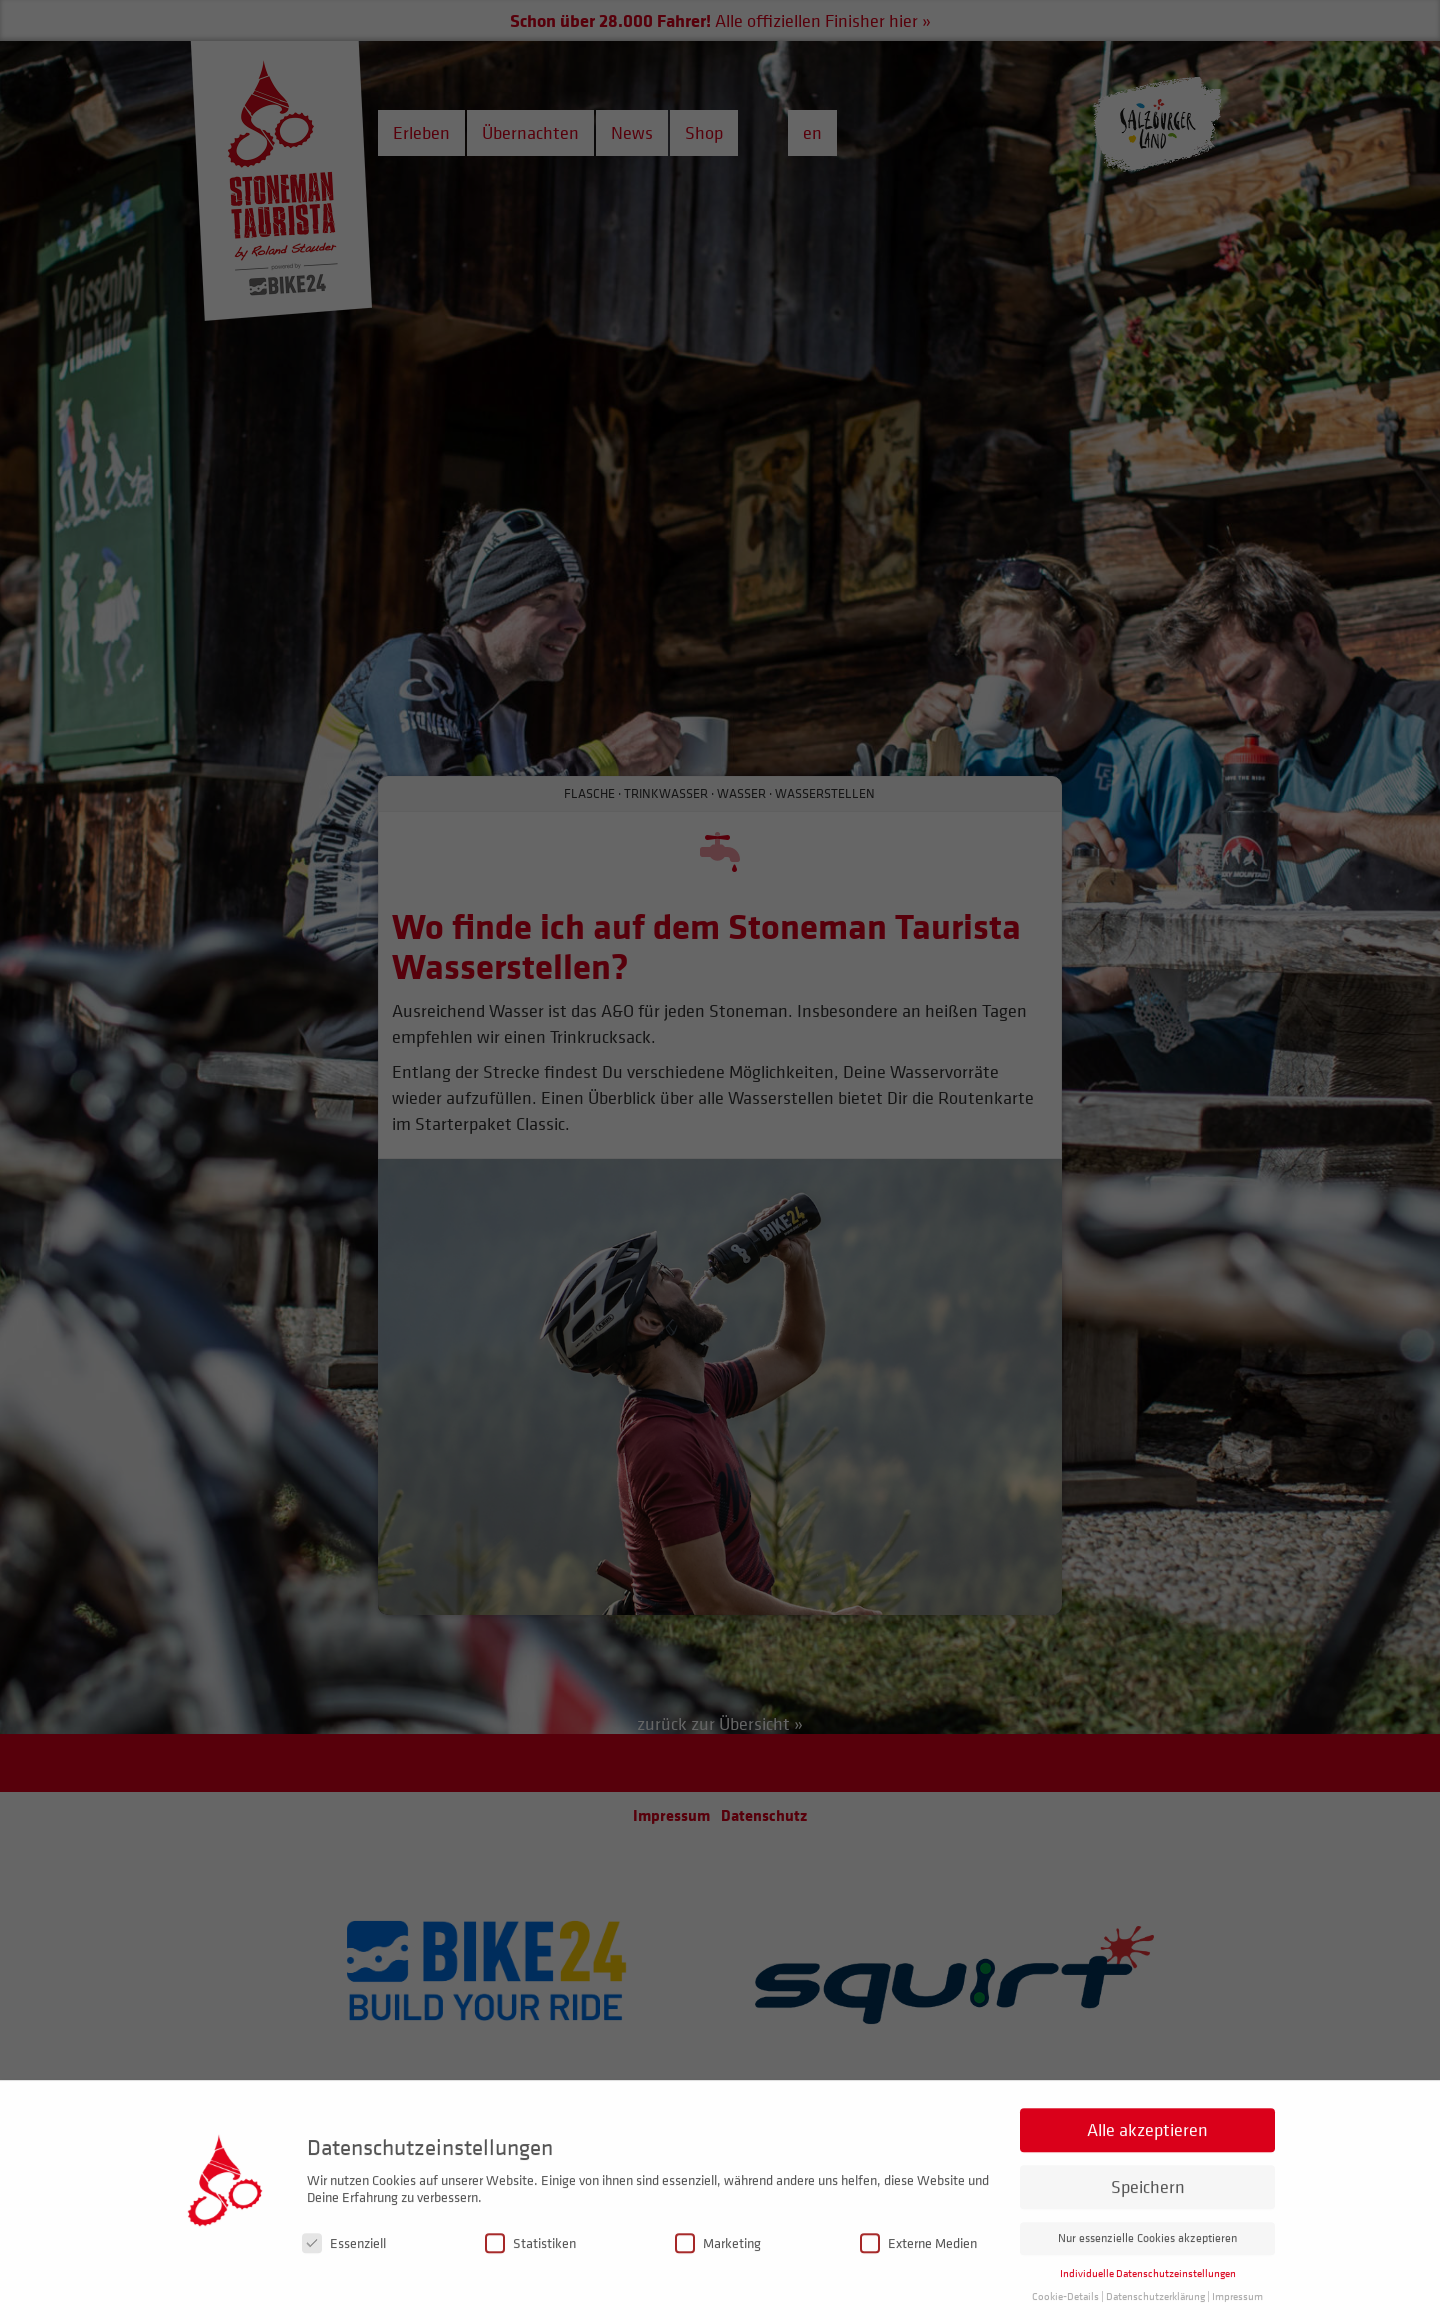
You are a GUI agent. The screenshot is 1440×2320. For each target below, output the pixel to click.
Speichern (1148, 2211)
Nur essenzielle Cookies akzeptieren (1147, 2263)
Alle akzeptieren (1147, 2154)
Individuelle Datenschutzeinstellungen (1148, 2298)
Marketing (718, 2267)
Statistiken (530, 2267)
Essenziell (344, 2267)
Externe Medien (918, 2267)
